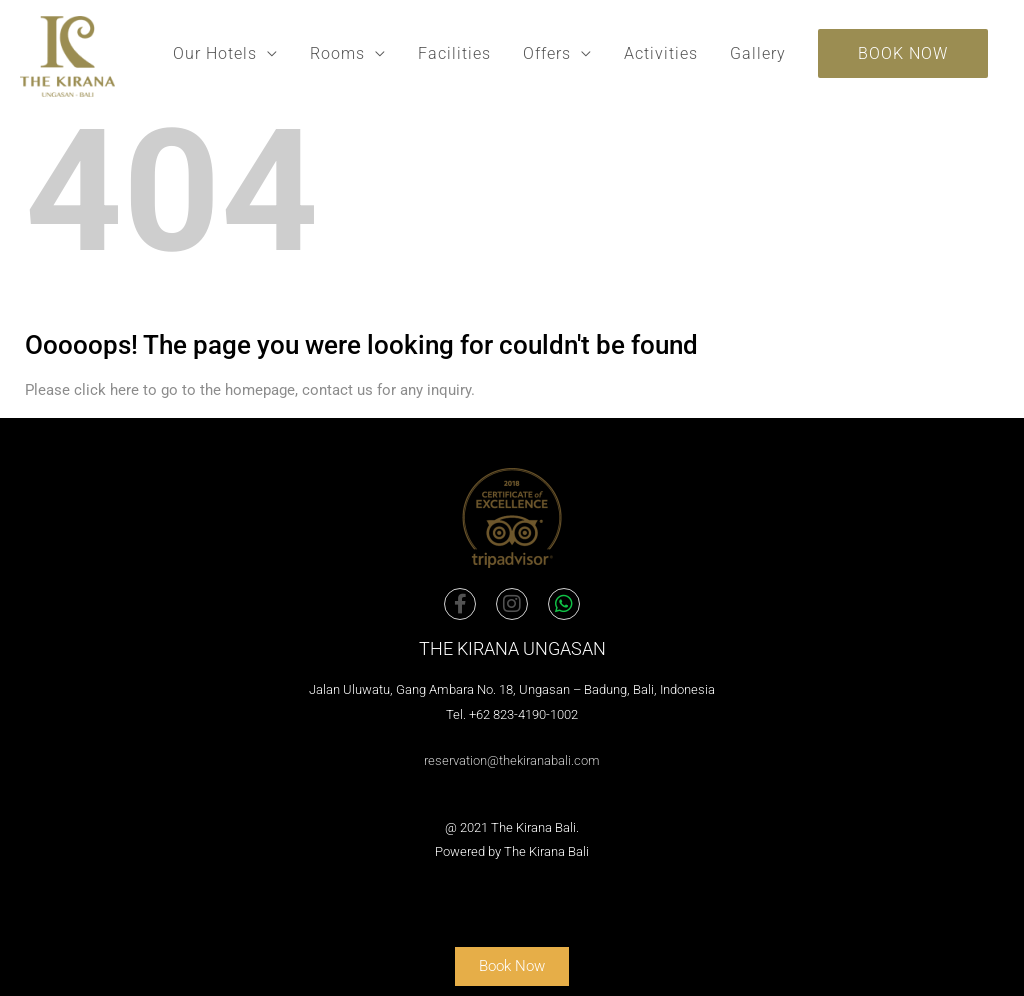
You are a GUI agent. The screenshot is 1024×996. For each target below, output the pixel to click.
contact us (337, 390)
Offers (547, 53)
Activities (661, 53)
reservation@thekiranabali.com (512, 760)
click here (106, 390)
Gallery (758, 53)
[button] (903, 54)
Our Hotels (215, 53)
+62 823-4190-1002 (523, 714)
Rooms (337, 53)
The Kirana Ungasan (512, 648)
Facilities (454, 53)
